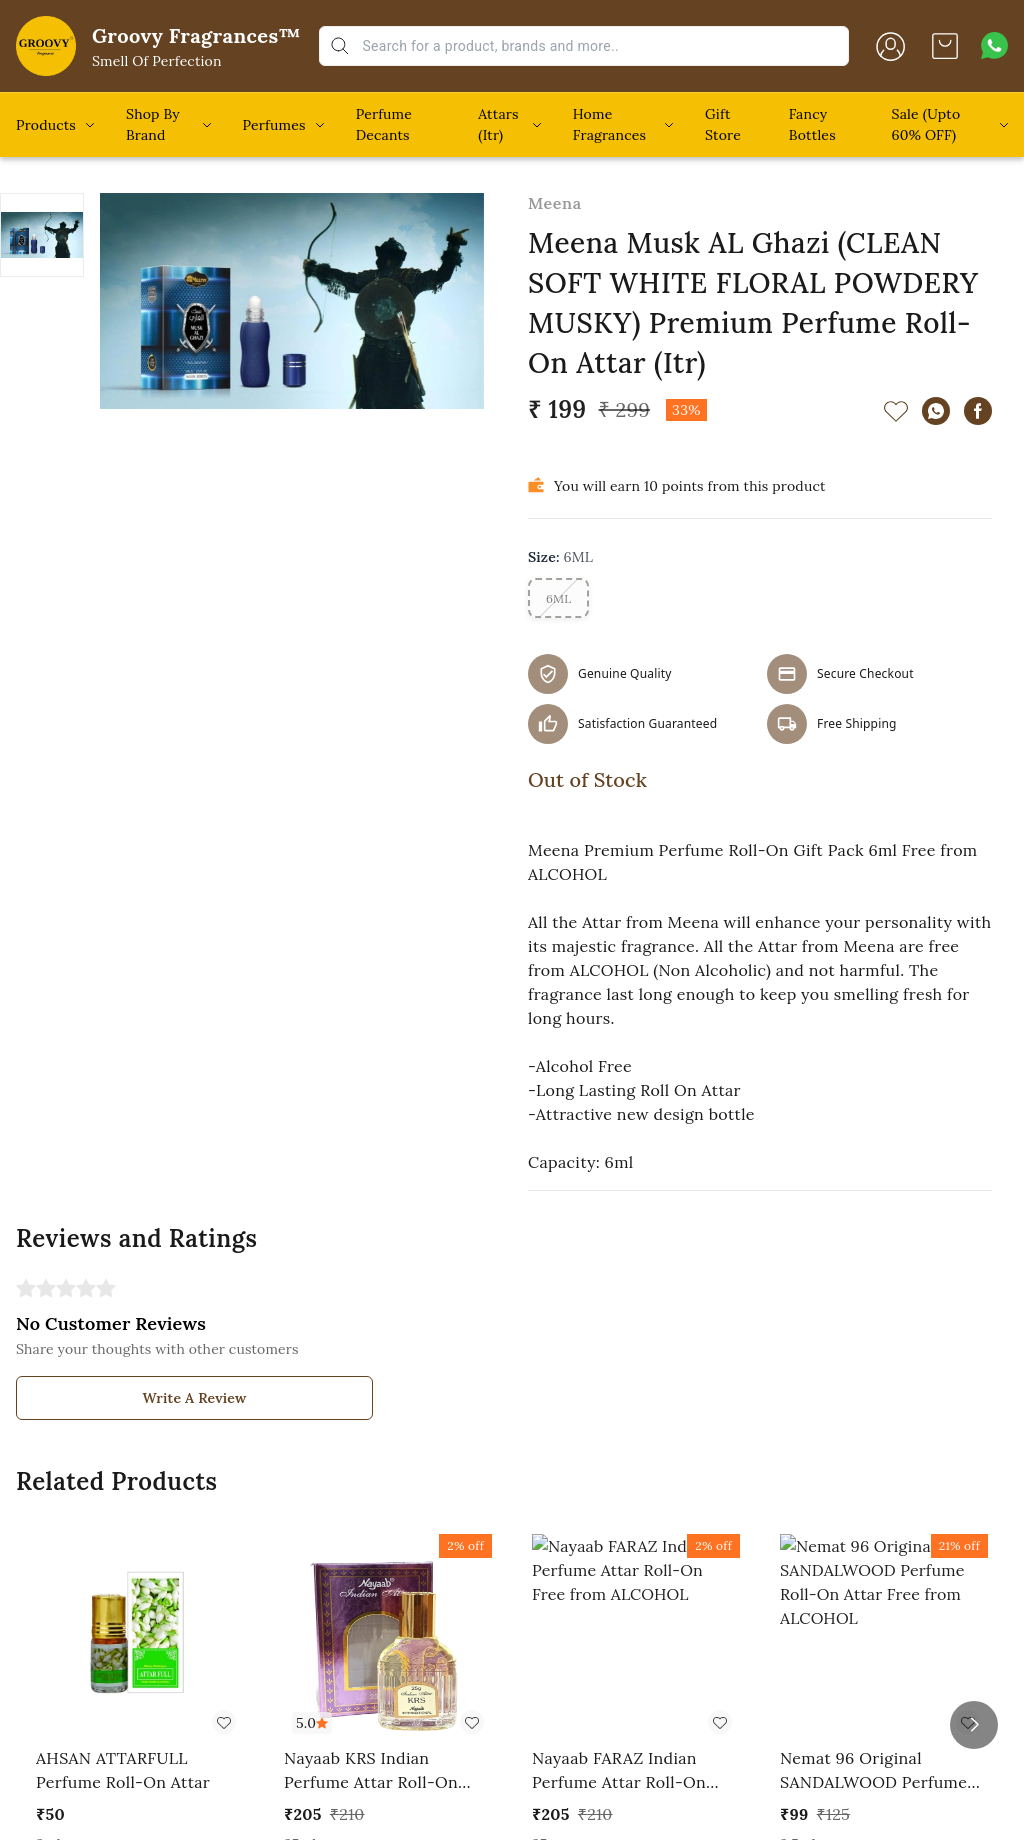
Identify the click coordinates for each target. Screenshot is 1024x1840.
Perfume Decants (384, 124)
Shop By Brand (153, 124)
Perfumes (274, 125)
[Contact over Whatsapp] (994, 45)
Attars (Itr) (498, 124)
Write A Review (195, 1398)
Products (46, 125)
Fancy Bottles (812, 124)
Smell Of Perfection (157, 61)
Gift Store (723, 124)
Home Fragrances (609, 124)
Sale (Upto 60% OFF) (926, 124)
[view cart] (945, 46)
